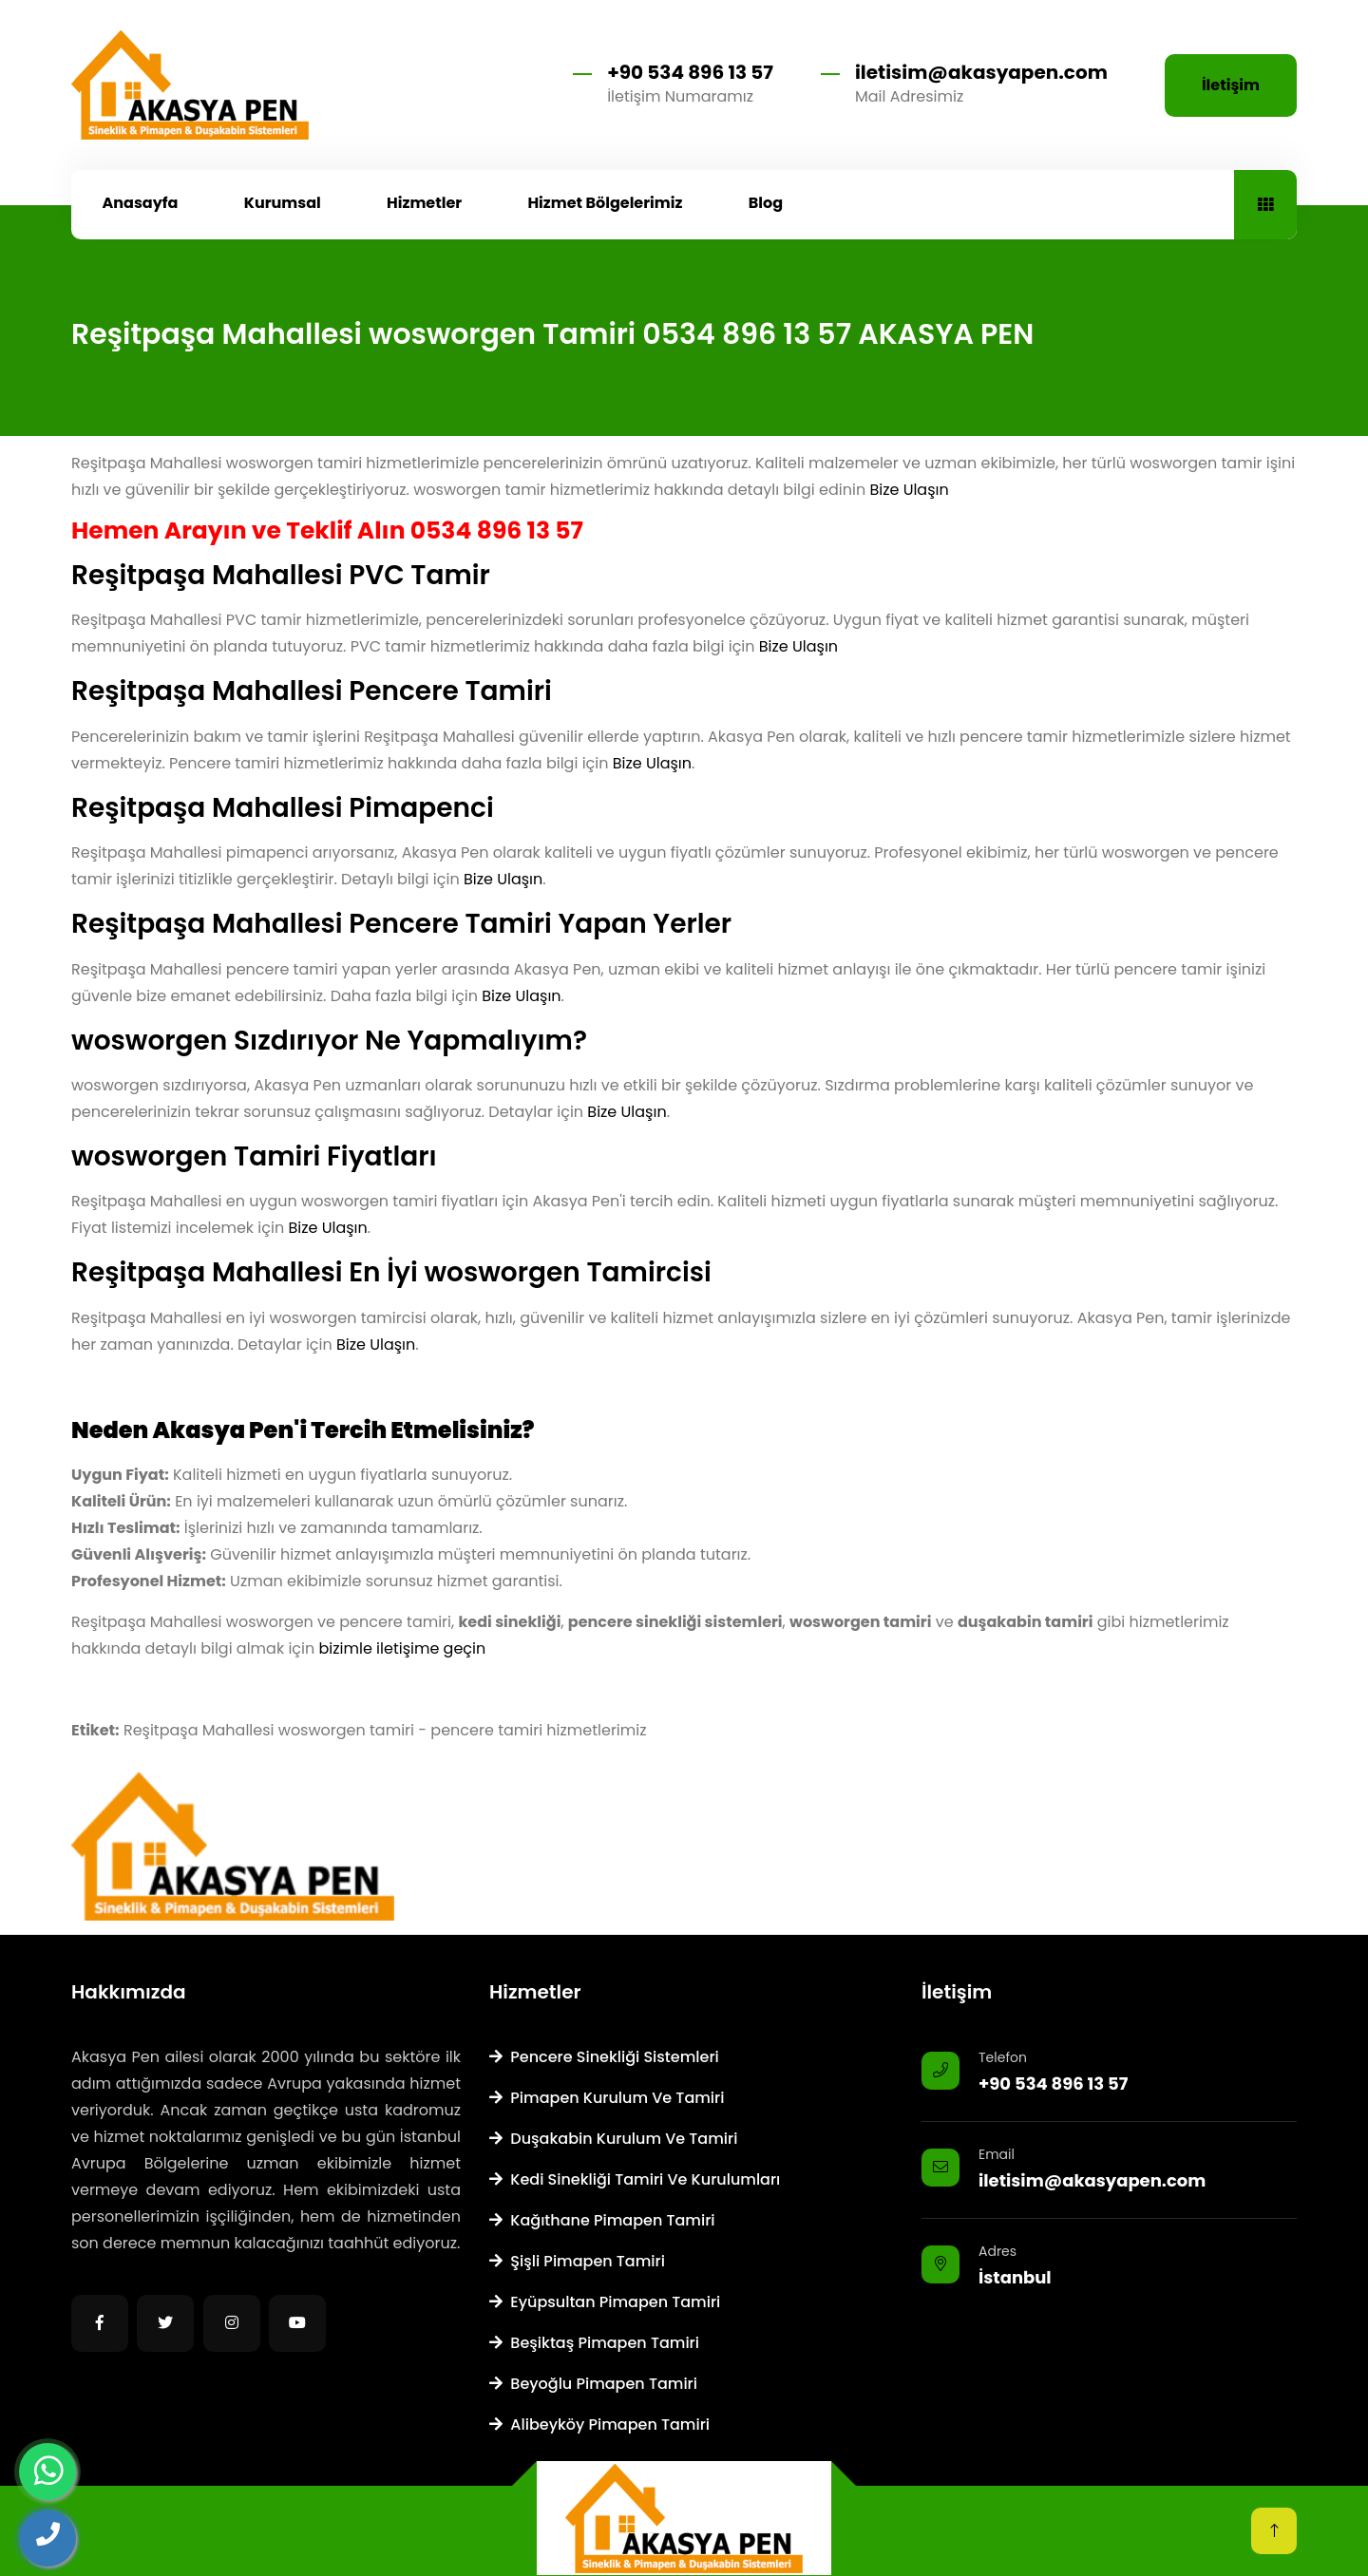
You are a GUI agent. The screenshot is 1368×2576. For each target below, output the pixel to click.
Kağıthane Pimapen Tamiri (602, 2220)
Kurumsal (282, 203)
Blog (766, 203)
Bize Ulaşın (908, 490)
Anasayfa (141, 203)
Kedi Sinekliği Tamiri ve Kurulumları (634, 2179)
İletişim (1231, 85)
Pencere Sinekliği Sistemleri (604, 2057)
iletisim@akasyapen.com (981, 72)
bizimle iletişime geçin (402, 1648)
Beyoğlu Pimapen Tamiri (593, 2384)
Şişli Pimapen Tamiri (577, 2261)
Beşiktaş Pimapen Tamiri (594, 2343)
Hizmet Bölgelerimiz (604, 203)
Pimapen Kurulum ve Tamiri (606, 2098)
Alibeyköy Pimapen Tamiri (599, 2424)
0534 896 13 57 (496, 530)
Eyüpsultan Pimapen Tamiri (604, 2302)
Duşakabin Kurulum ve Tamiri (613, 2139)
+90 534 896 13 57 (690, 72)
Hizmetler (424, 203)
